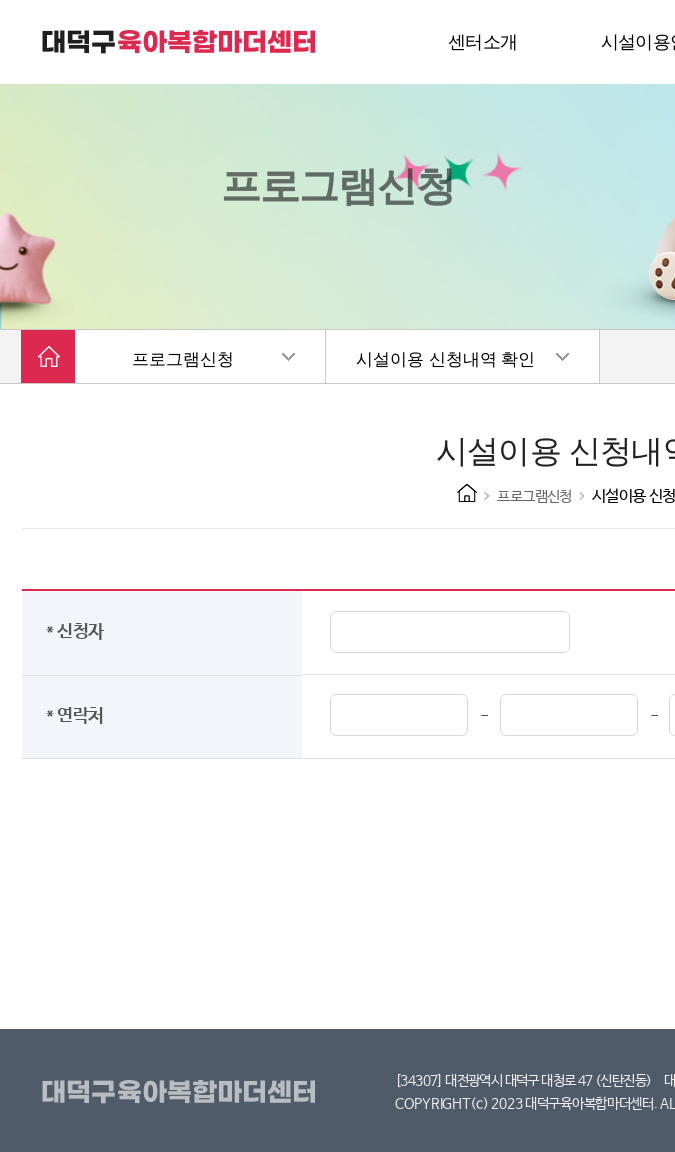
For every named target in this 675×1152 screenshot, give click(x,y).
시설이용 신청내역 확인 (445, 359)
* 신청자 (79, 632)
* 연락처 (79, 716)
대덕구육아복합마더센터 (182, 1093)
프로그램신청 (183, 359)
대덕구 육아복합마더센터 (180, 42)
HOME (467, 493)
